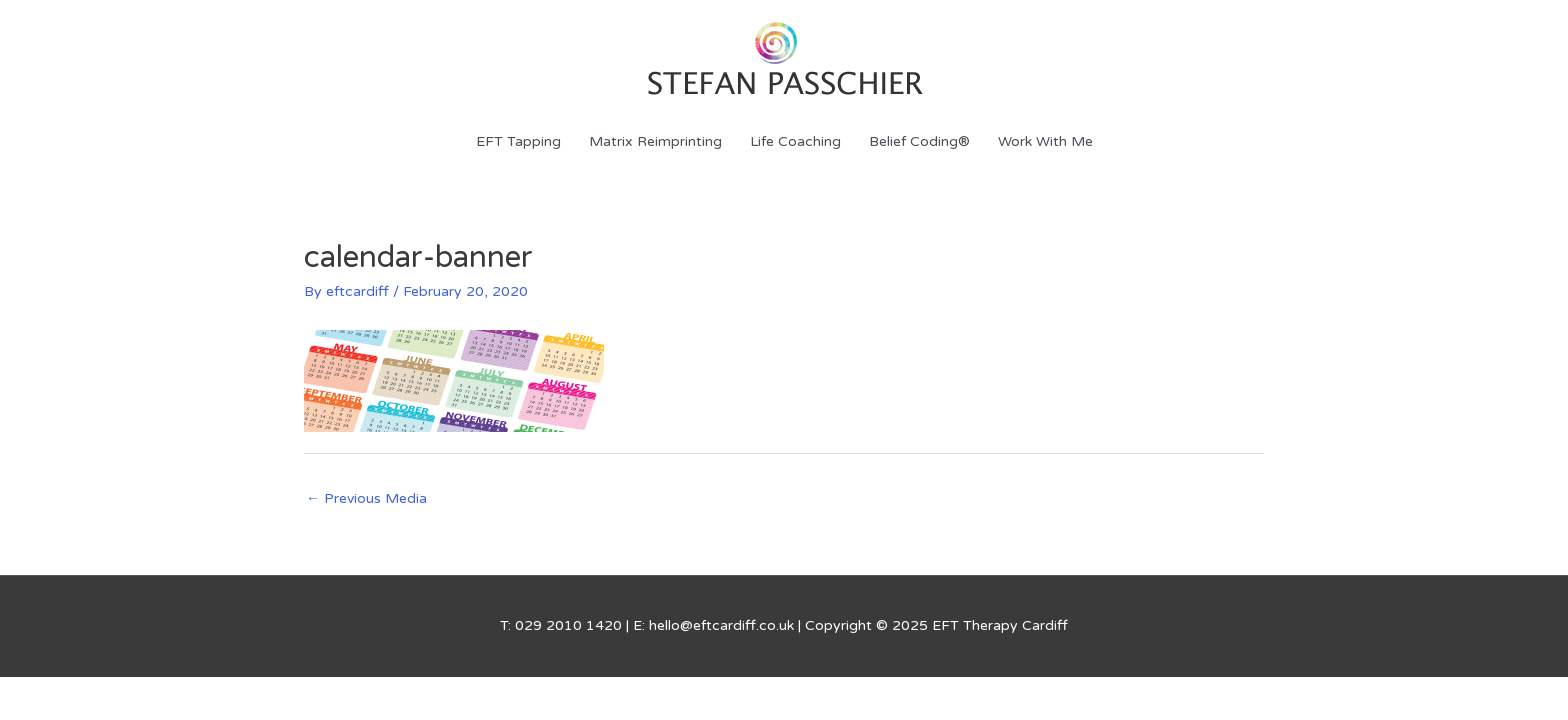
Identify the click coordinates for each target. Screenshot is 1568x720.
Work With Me (1045, 141)
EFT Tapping (518, 141)
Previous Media (366, 498)
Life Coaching (795, 141)
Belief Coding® (919, 141)
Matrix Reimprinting (655, 141)
